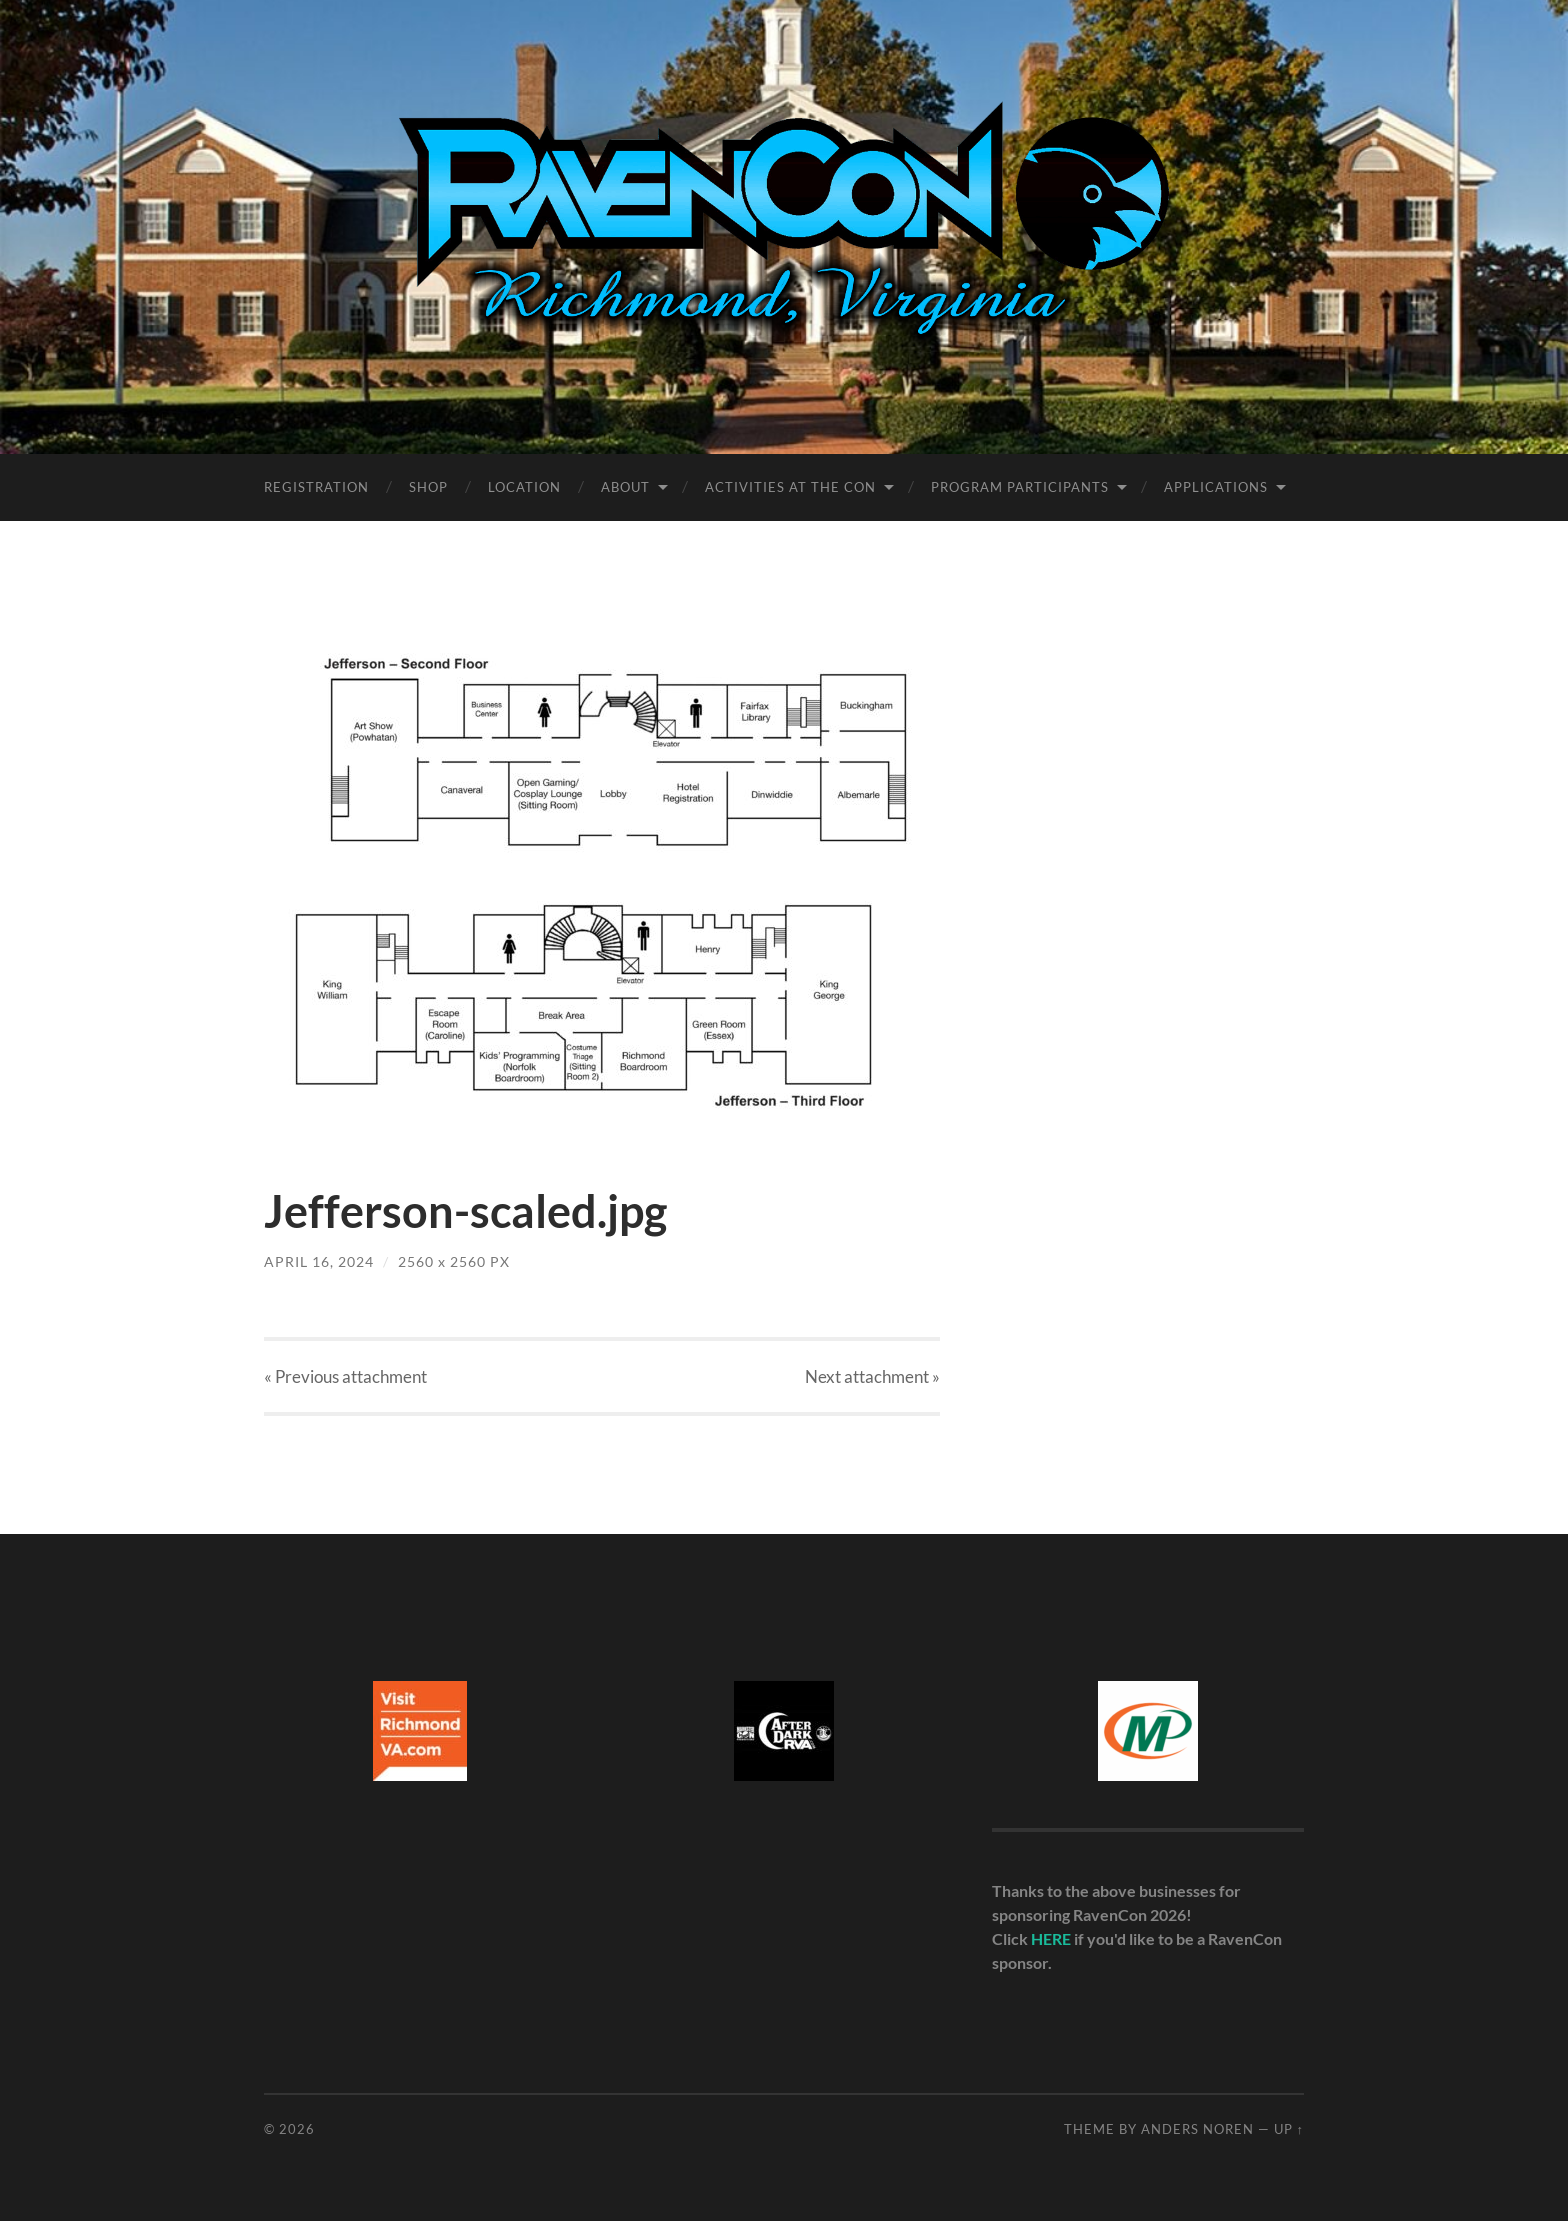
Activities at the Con (790, 487)
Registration (316, 487)
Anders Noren (1197, 2129)
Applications (1216, 487)
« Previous (345, 1376)
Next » (872, 1376)
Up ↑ (1289, 2129)
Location (524, 487)
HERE (1051, 1938)
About (625, 487)
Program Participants (1020, 487)
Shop (428, 487)
